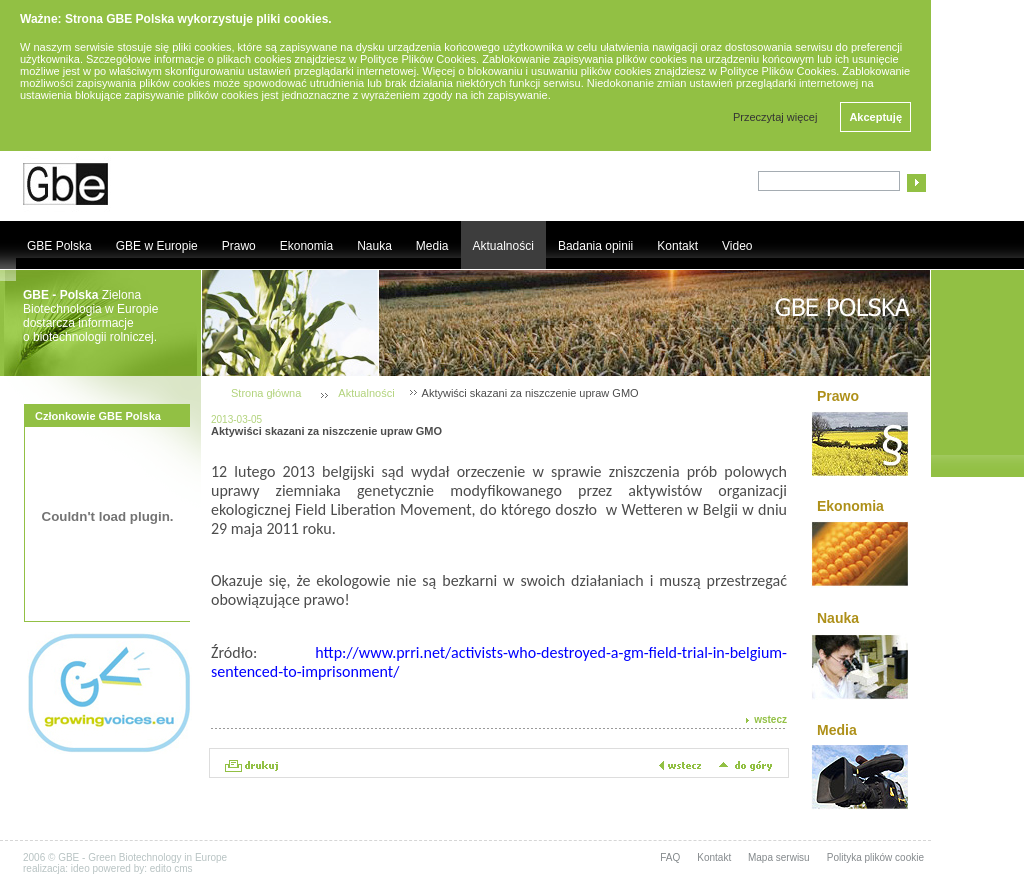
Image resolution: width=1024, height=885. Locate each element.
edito (161, 868)
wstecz (770, 719)
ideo (80, 868)
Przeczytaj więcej (775, 117)
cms (183, 868)
